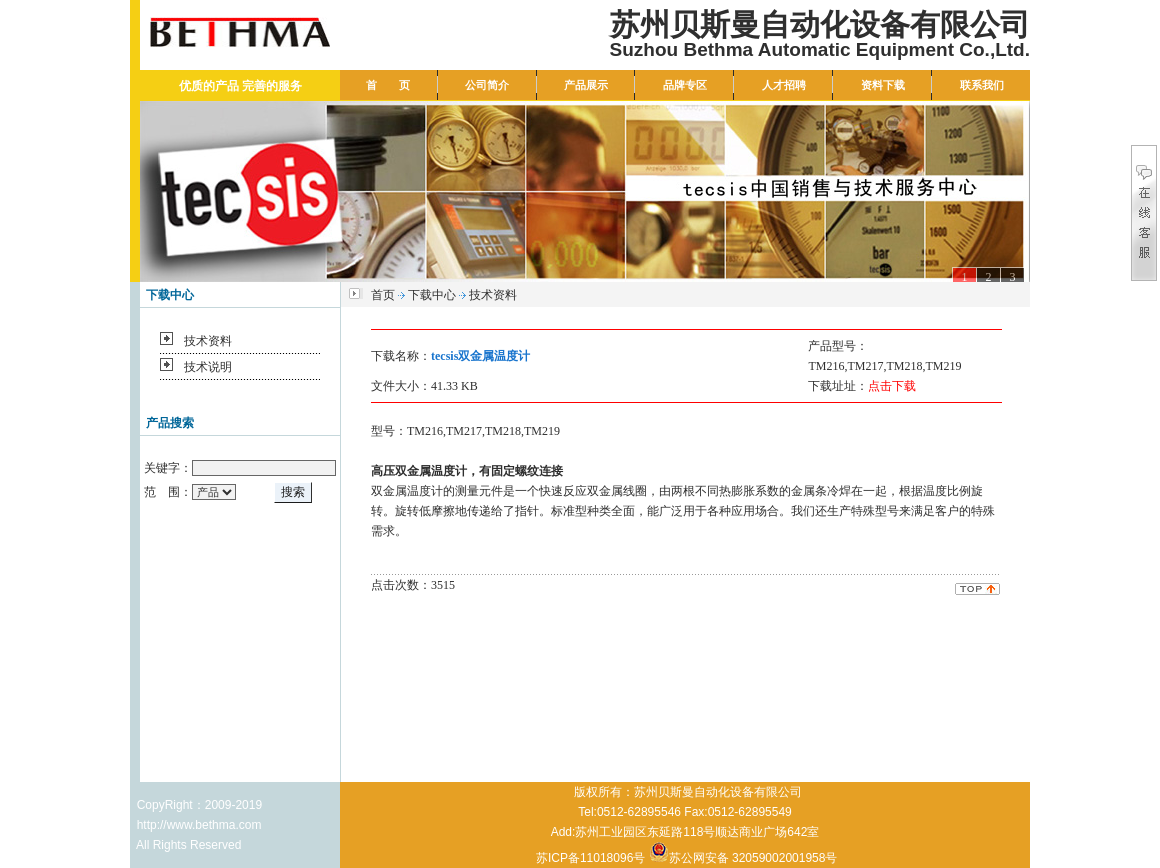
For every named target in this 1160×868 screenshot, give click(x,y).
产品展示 (586, 85)
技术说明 (208, 367)
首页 (383, 295)
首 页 (388, 85)
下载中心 (432, 295)
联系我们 (982, 85)
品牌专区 (685, 85)
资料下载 (883, 85)
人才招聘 (784, 85)
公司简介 (487, 85)
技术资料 (208, 341)
